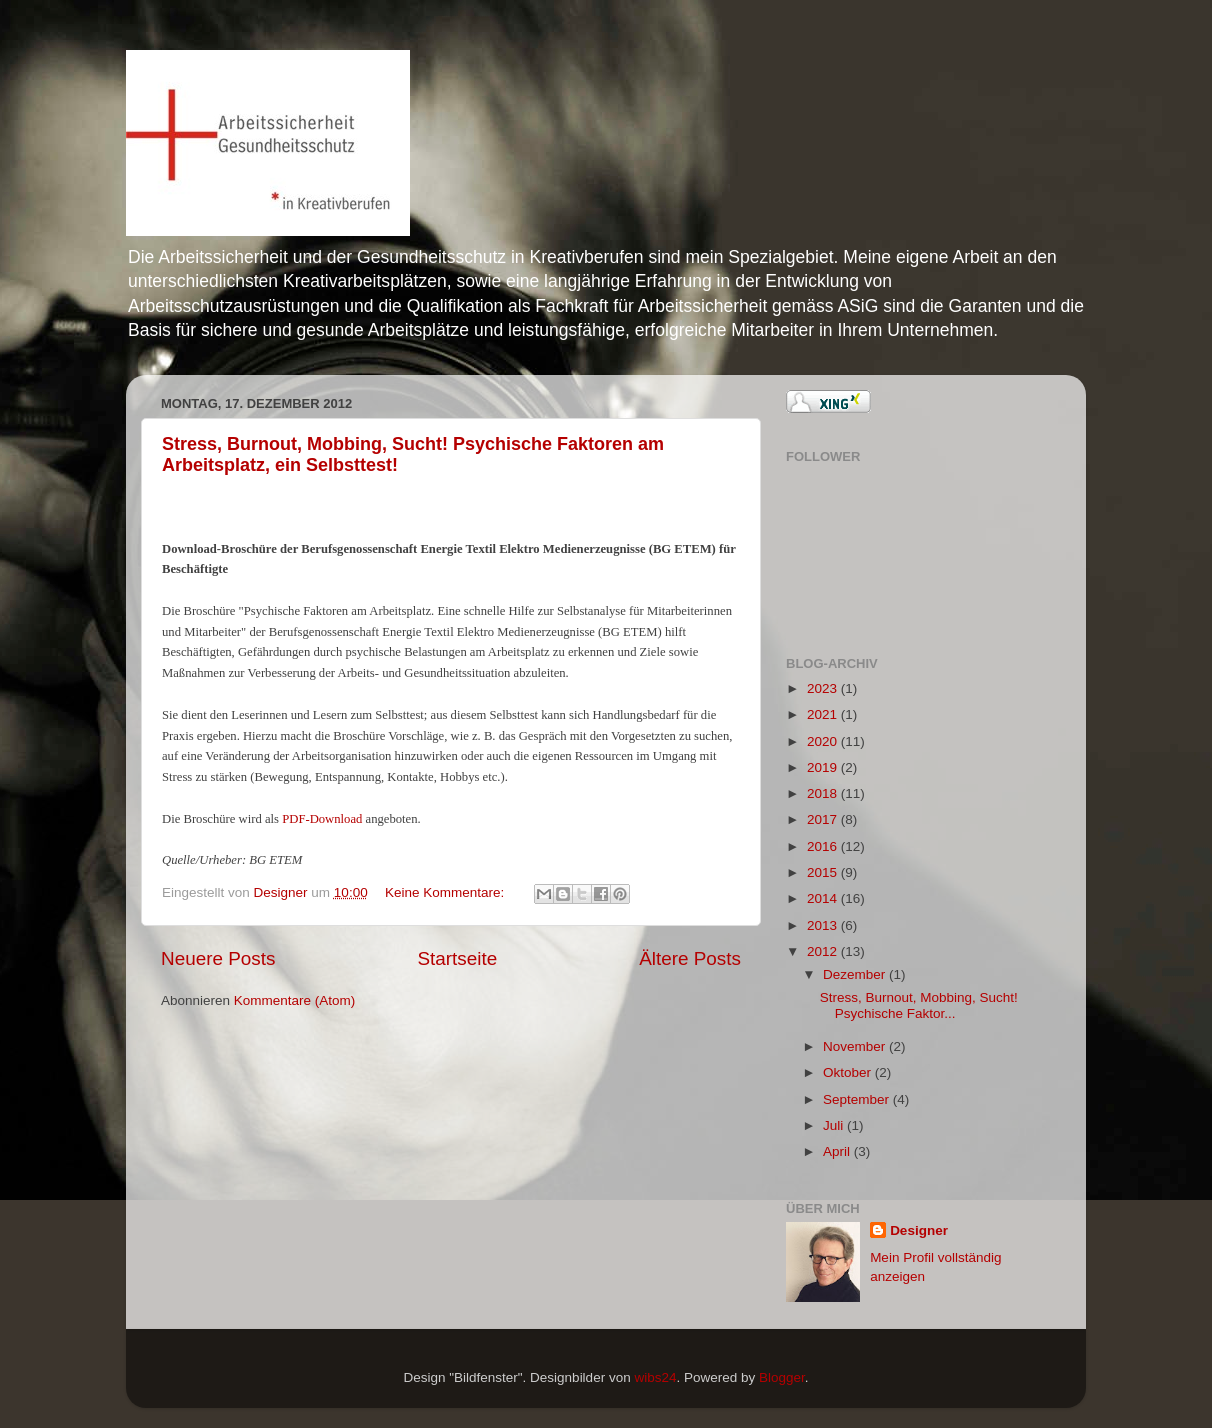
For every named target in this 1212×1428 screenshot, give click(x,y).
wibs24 (655, 1377)
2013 (824, 925)
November (856, 1046)
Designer (283, 892)
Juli (835, 1125)
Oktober (849, 1072)
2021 (824, 714)
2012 (824, 951)
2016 (824, 846)
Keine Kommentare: (446, 892)
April (838, 1151)
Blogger (782, 1377)
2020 (824, 741)
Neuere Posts (218, 958)
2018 (824, 793)
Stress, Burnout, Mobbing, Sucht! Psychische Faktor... (919, 1005)
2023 (824, 688)
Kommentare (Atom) (295, 1000)
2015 (824, 872)
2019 (824, 767)
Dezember (856, 974)
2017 (824, 819)
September (858, 1099)
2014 (824, 898)
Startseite (457, 958)
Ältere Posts (690, 958)
